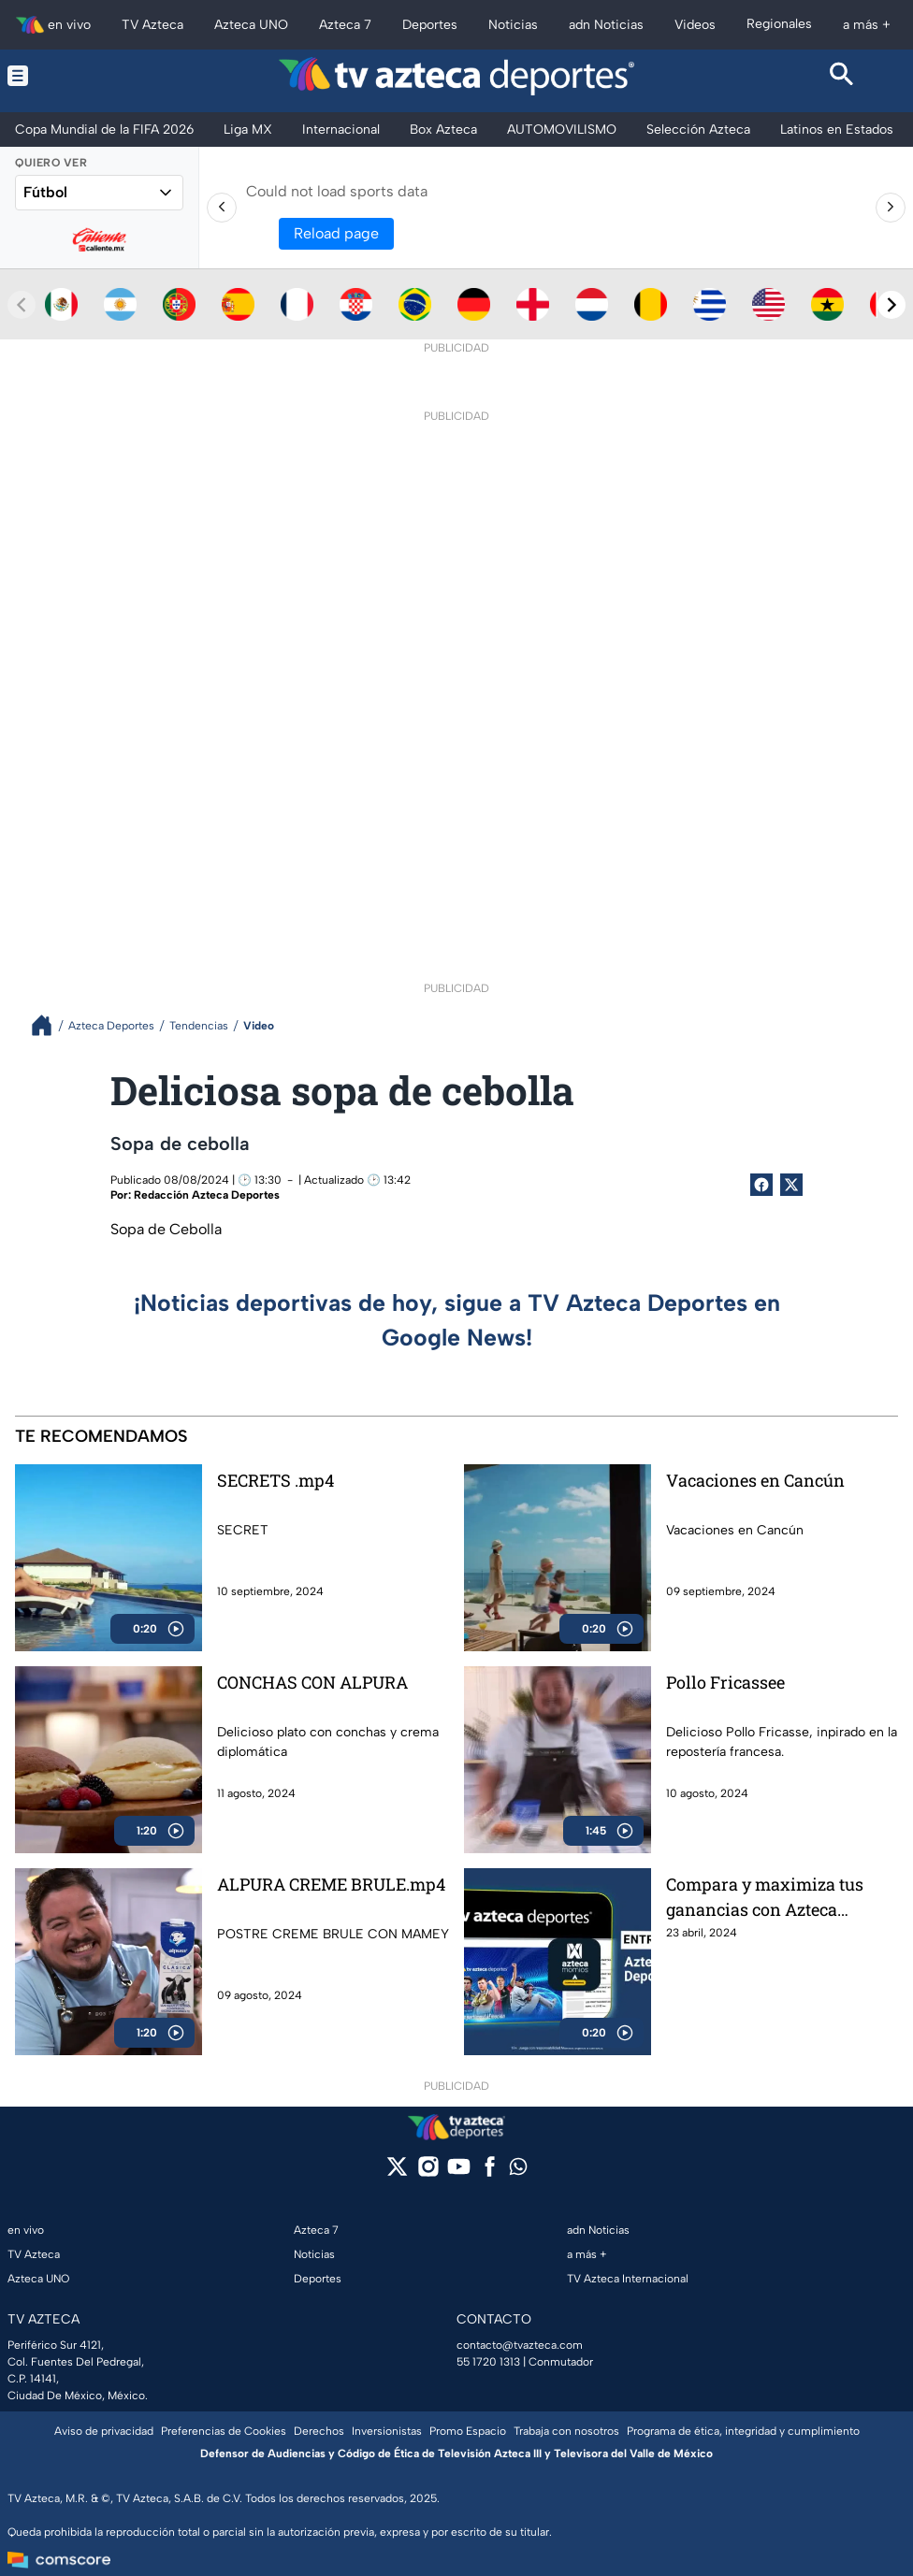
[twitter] (397, 2172)
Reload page (336, 233)
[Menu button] (71, 76)
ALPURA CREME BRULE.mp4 (331, 1884)
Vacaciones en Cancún (755, 1480)
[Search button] (841, 76)
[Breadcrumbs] (49, 1025)
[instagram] (428, 2172)
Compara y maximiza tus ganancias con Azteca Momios (764, 1897)
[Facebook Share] (761, 1184)
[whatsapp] (518, 2171)
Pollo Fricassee (725, 1682)
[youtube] (459, 2172)
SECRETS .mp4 (275, 1480)
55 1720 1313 (488, 2361)
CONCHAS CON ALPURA (312, 1682)
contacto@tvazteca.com (519, 2345)
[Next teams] (891, 305)
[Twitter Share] (791, 1184)
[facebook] (489, 2172)
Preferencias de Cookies (223, 2431)
